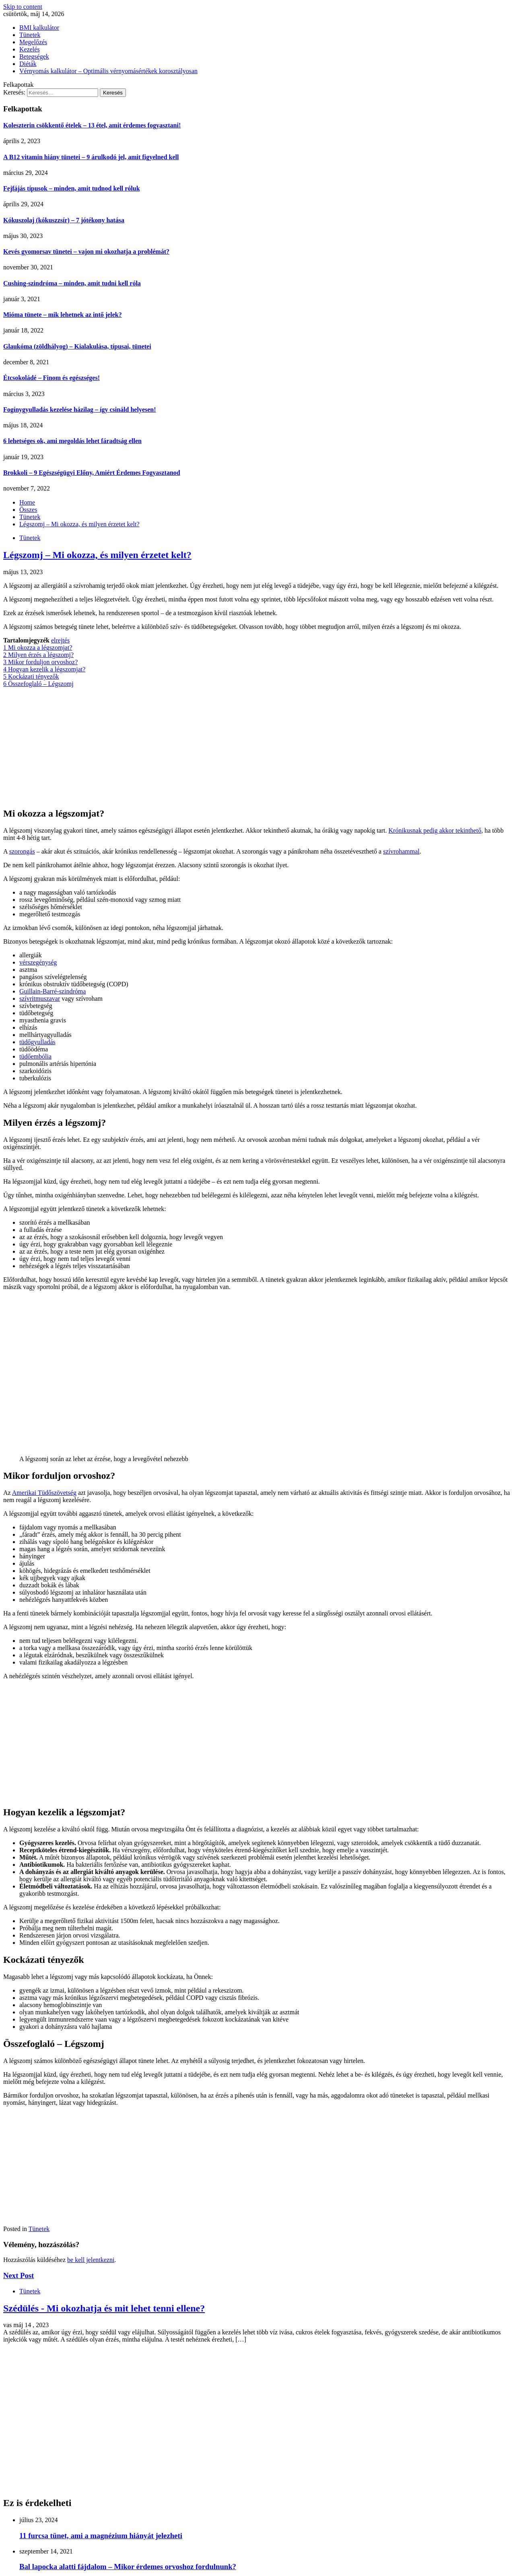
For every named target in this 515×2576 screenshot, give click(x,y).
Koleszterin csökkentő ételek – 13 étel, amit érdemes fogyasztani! (92, 125)
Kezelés (29, 49)
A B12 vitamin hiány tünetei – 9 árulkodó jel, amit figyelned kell (91, 157)
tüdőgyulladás (37, 1042)
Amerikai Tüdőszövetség (44, 1492)
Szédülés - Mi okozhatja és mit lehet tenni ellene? (104, 2308)
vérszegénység (38, 962)
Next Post (18, 2275)
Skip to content (22, 6)
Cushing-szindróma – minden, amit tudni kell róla (72, 283)
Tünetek (29, 34)
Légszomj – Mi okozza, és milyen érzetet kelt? (97, 555)
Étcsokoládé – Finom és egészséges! (51, 377)
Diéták (28, 63)
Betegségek (34, 56)
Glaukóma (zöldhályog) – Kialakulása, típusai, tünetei (77, 346)
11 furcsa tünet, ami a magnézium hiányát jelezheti (100, 2535)
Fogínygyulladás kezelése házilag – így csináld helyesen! (79, 409)
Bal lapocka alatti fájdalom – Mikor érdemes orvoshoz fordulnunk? (127, 2566)
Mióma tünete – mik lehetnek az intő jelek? (62, 314)
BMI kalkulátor (39, 27)
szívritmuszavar (39, 998)
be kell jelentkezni (90, 2259)
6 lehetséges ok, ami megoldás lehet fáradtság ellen (72, 440)
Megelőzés (33, 42)
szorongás (22, 851)
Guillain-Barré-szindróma (52, 991)
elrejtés (60, 640)
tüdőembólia (35, 1056)
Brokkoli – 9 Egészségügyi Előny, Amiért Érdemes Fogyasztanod (91, 472)
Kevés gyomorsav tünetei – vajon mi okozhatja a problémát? (86, 251)
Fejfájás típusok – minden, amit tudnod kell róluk (71, 188)
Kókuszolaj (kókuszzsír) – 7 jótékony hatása (63, 220)
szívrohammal (401, 851)
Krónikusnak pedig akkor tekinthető (435, 830)
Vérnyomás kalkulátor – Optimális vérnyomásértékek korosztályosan (108, 71)
